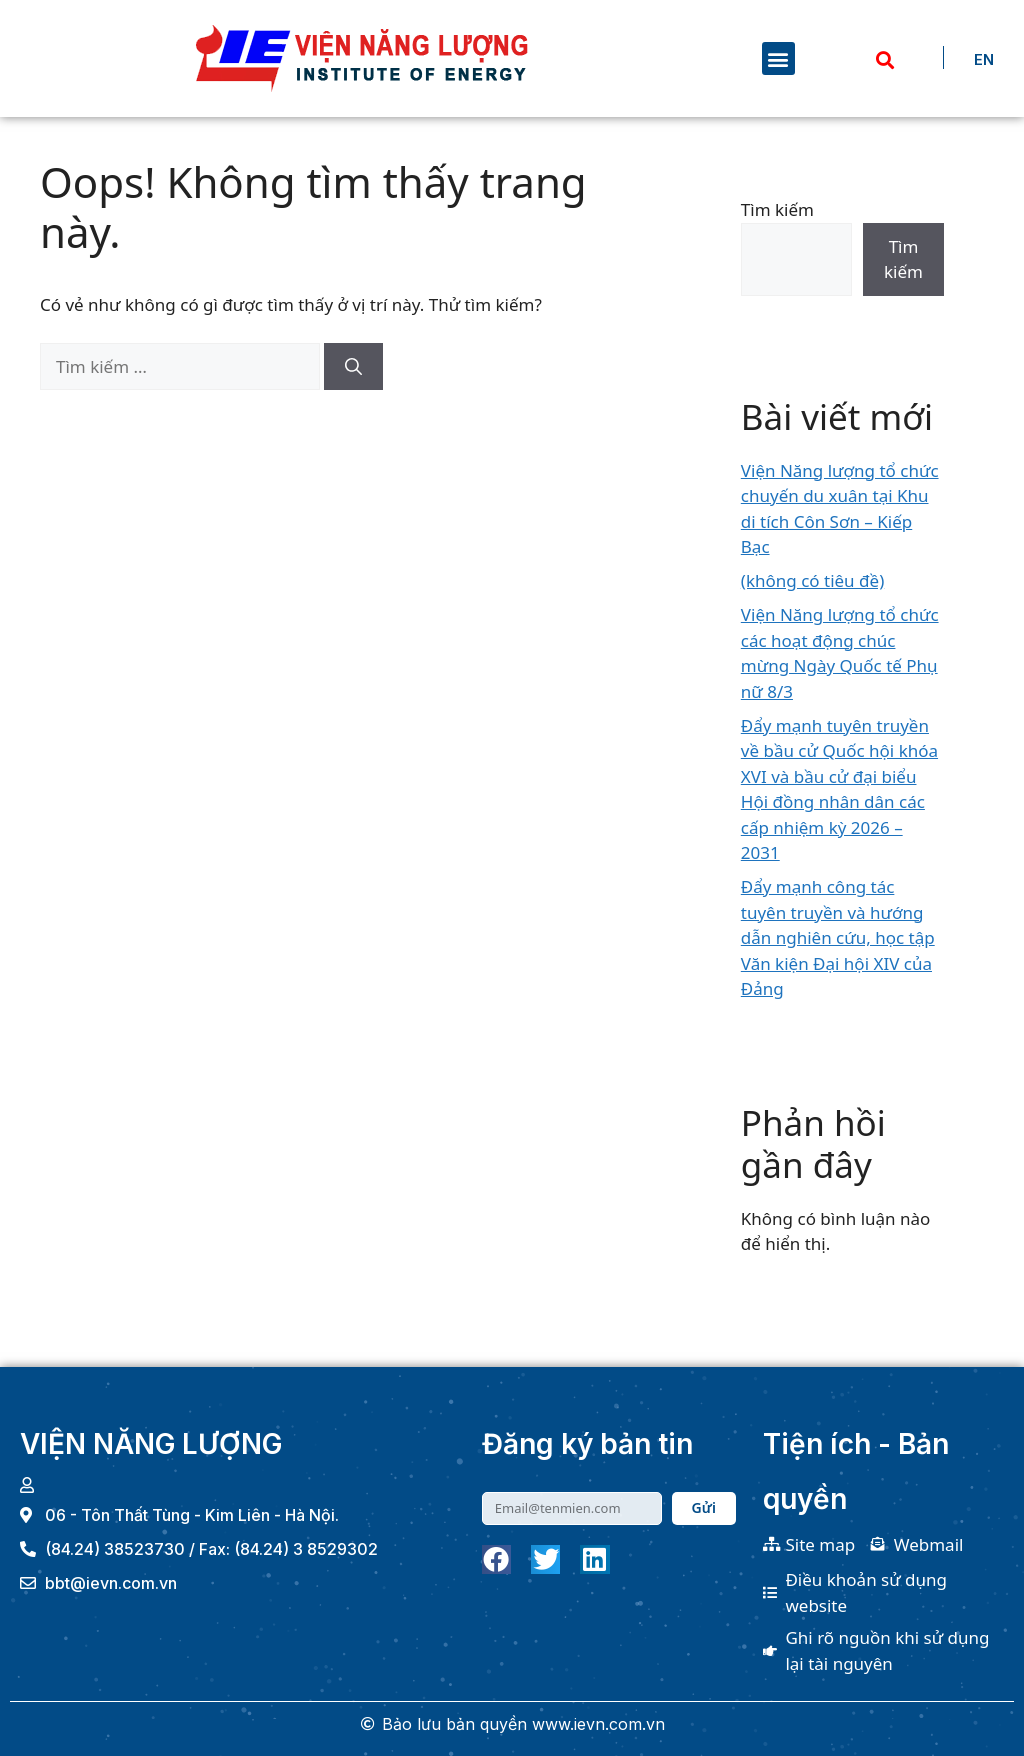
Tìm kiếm (777, 209)
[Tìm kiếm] (353, 367)
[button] (778, 58)
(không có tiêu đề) (812, 580)
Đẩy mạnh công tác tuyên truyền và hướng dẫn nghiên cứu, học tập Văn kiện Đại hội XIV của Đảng (838, 937)
